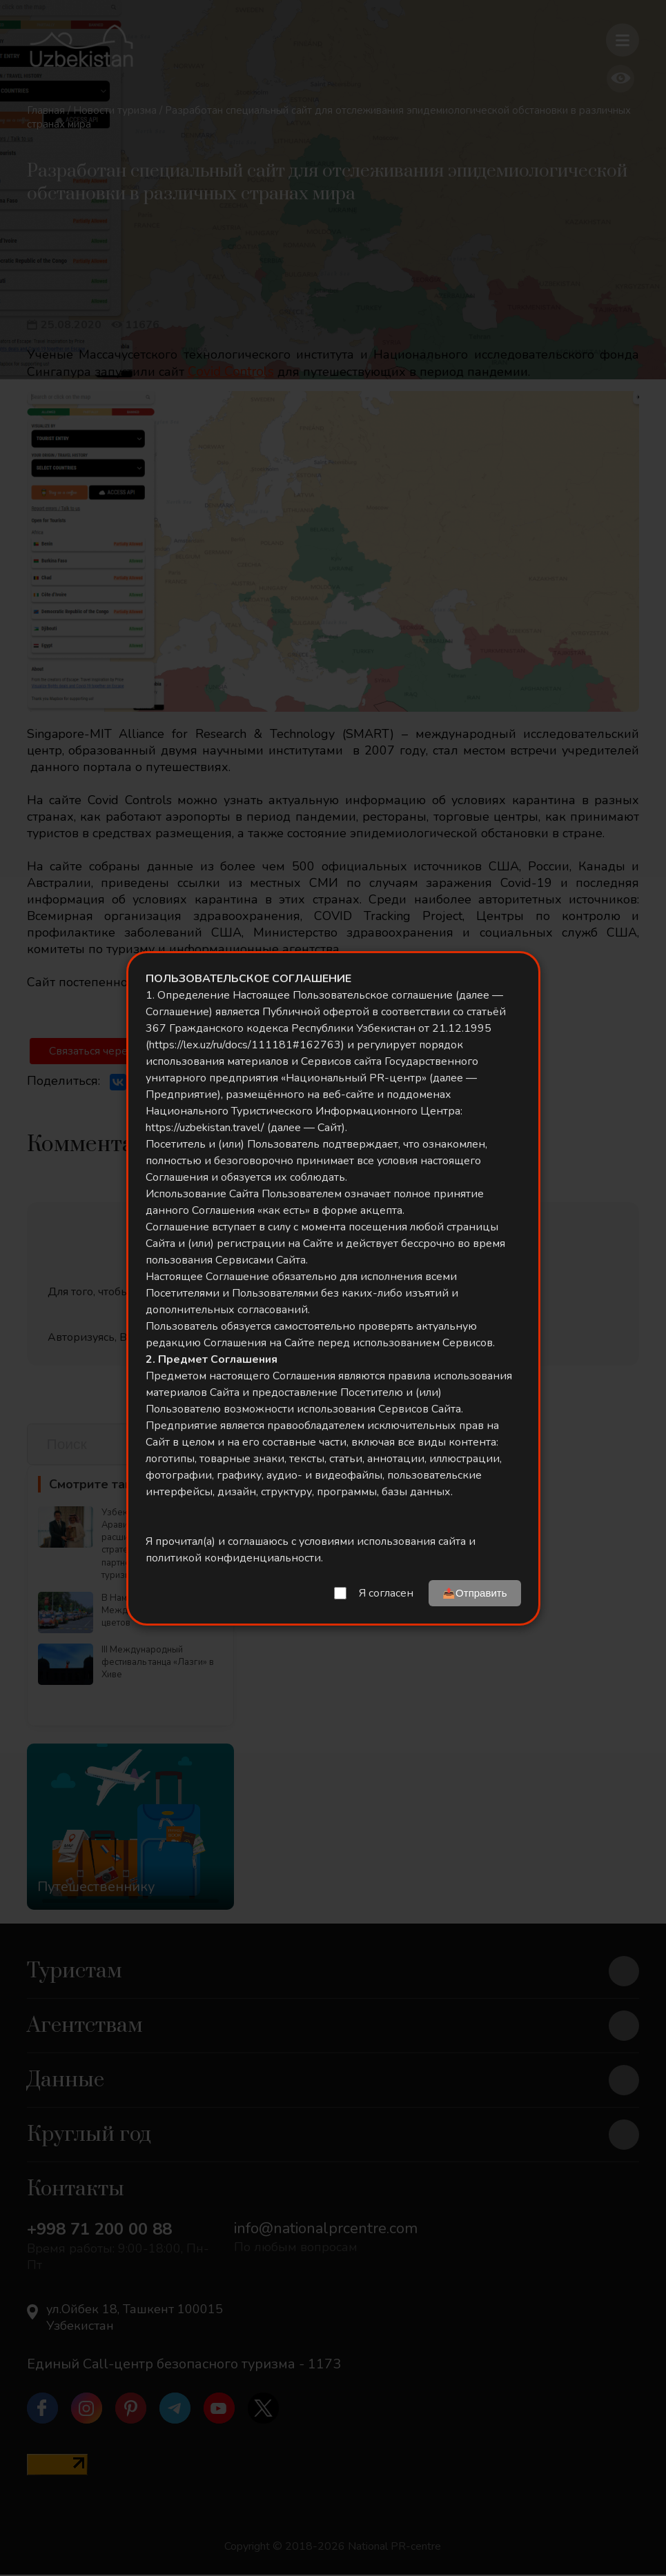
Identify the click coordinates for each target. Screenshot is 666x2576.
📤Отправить (474, 1593)
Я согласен (386, 1593)
